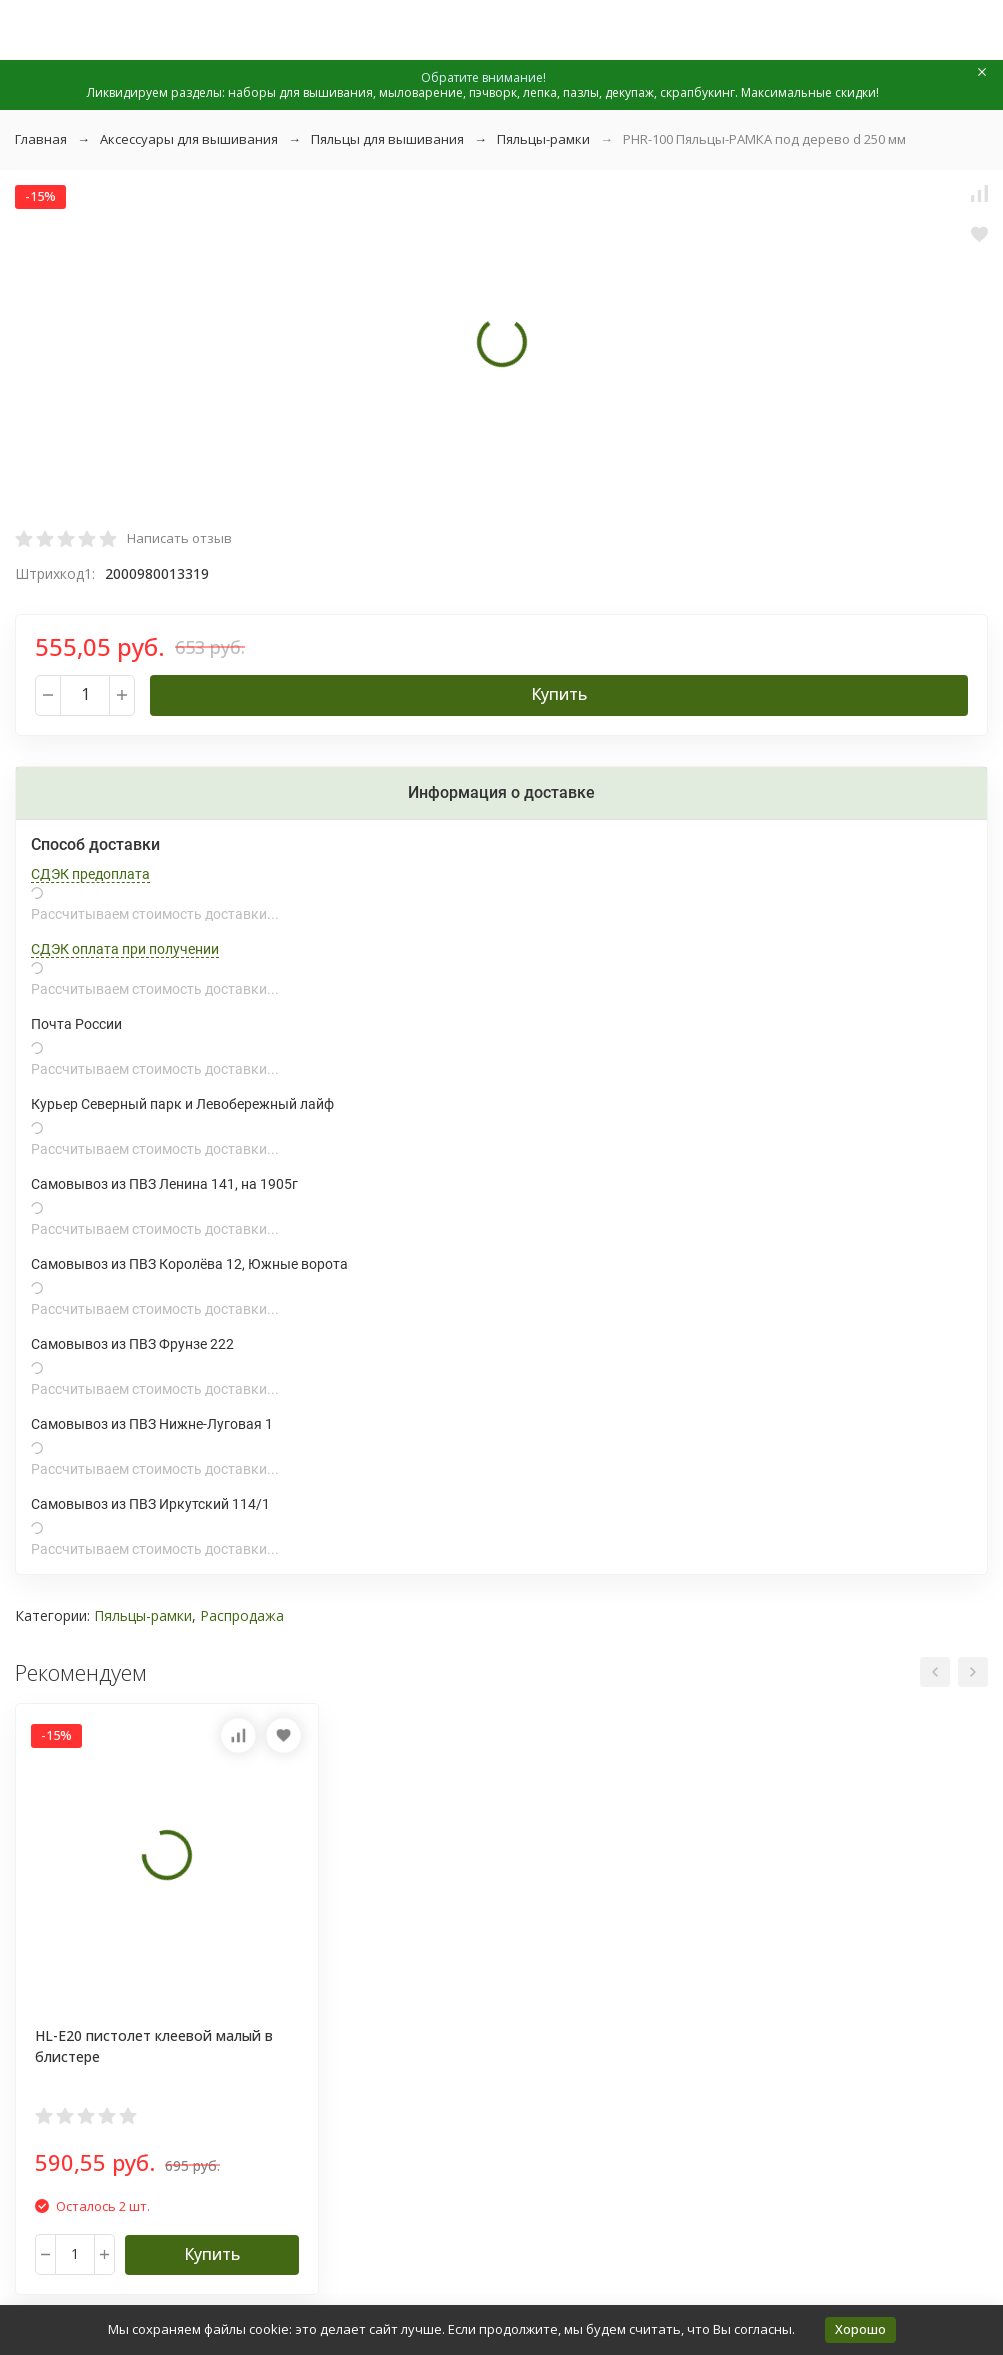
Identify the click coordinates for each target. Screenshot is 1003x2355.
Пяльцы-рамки (543, 139)
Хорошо (860, 2329)
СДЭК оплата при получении (125, 949)
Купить (559, 694)
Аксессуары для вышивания (189, 139)
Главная (41, 139)
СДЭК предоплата (90, 874)
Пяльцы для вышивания (387, 139)
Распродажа (242, 1615)
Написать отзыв (179, 538)
